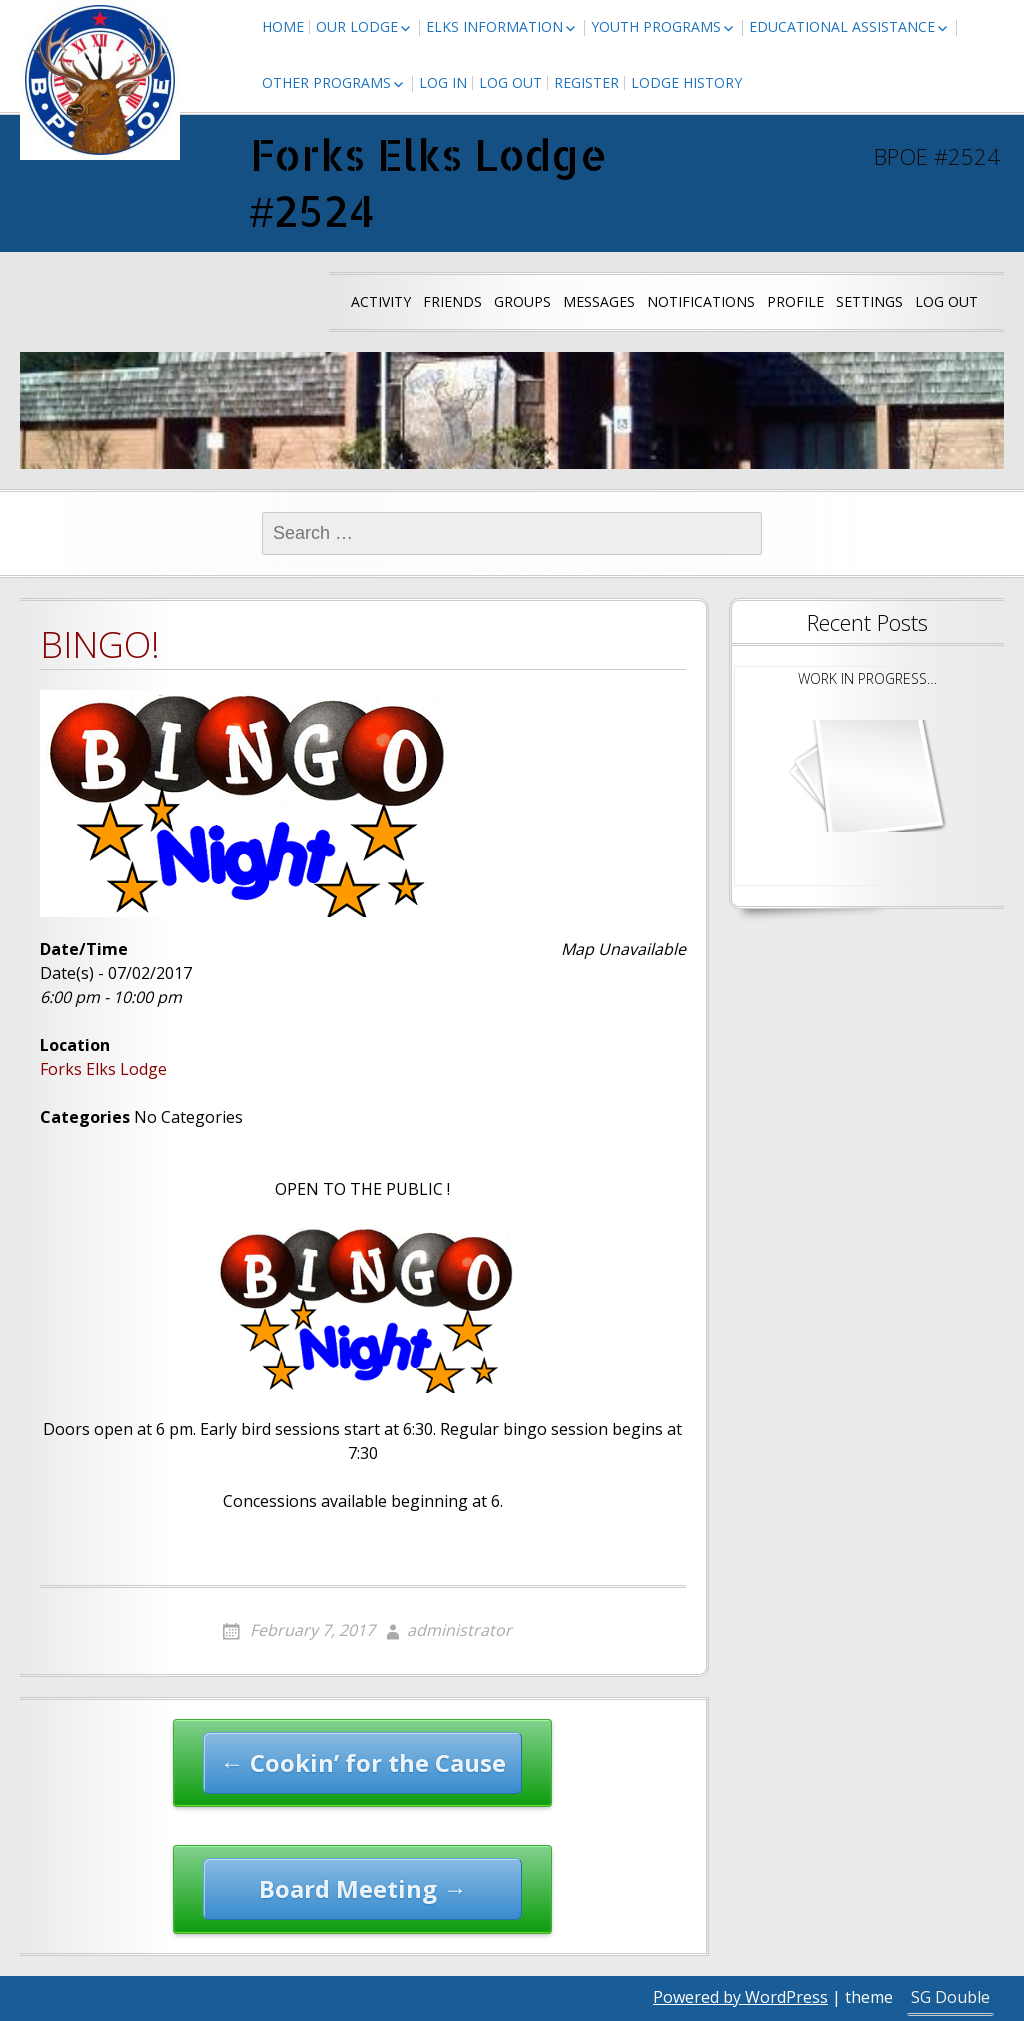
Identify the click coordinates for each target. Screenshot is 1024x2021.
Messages (599, 301)
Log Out (510, 82)
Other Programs (326, 82)
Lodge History (686, 82)
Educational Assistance (842, 26)
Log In (443, 82)
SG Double (950, 1997)
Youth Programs (656, 26)
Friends (452, 301)
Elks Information (494, 26)
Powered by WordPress (740, 1997)
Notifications (701, 301)
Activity (381, 301)
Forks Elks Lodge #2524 (428, 182)
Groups (522, 301)
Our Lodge (357, 26)
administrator (459, 1630)
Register (586, 82)
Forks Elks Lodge (103, 1069)
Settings (869, 301)
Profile (795, 301)
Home (283, 26)
